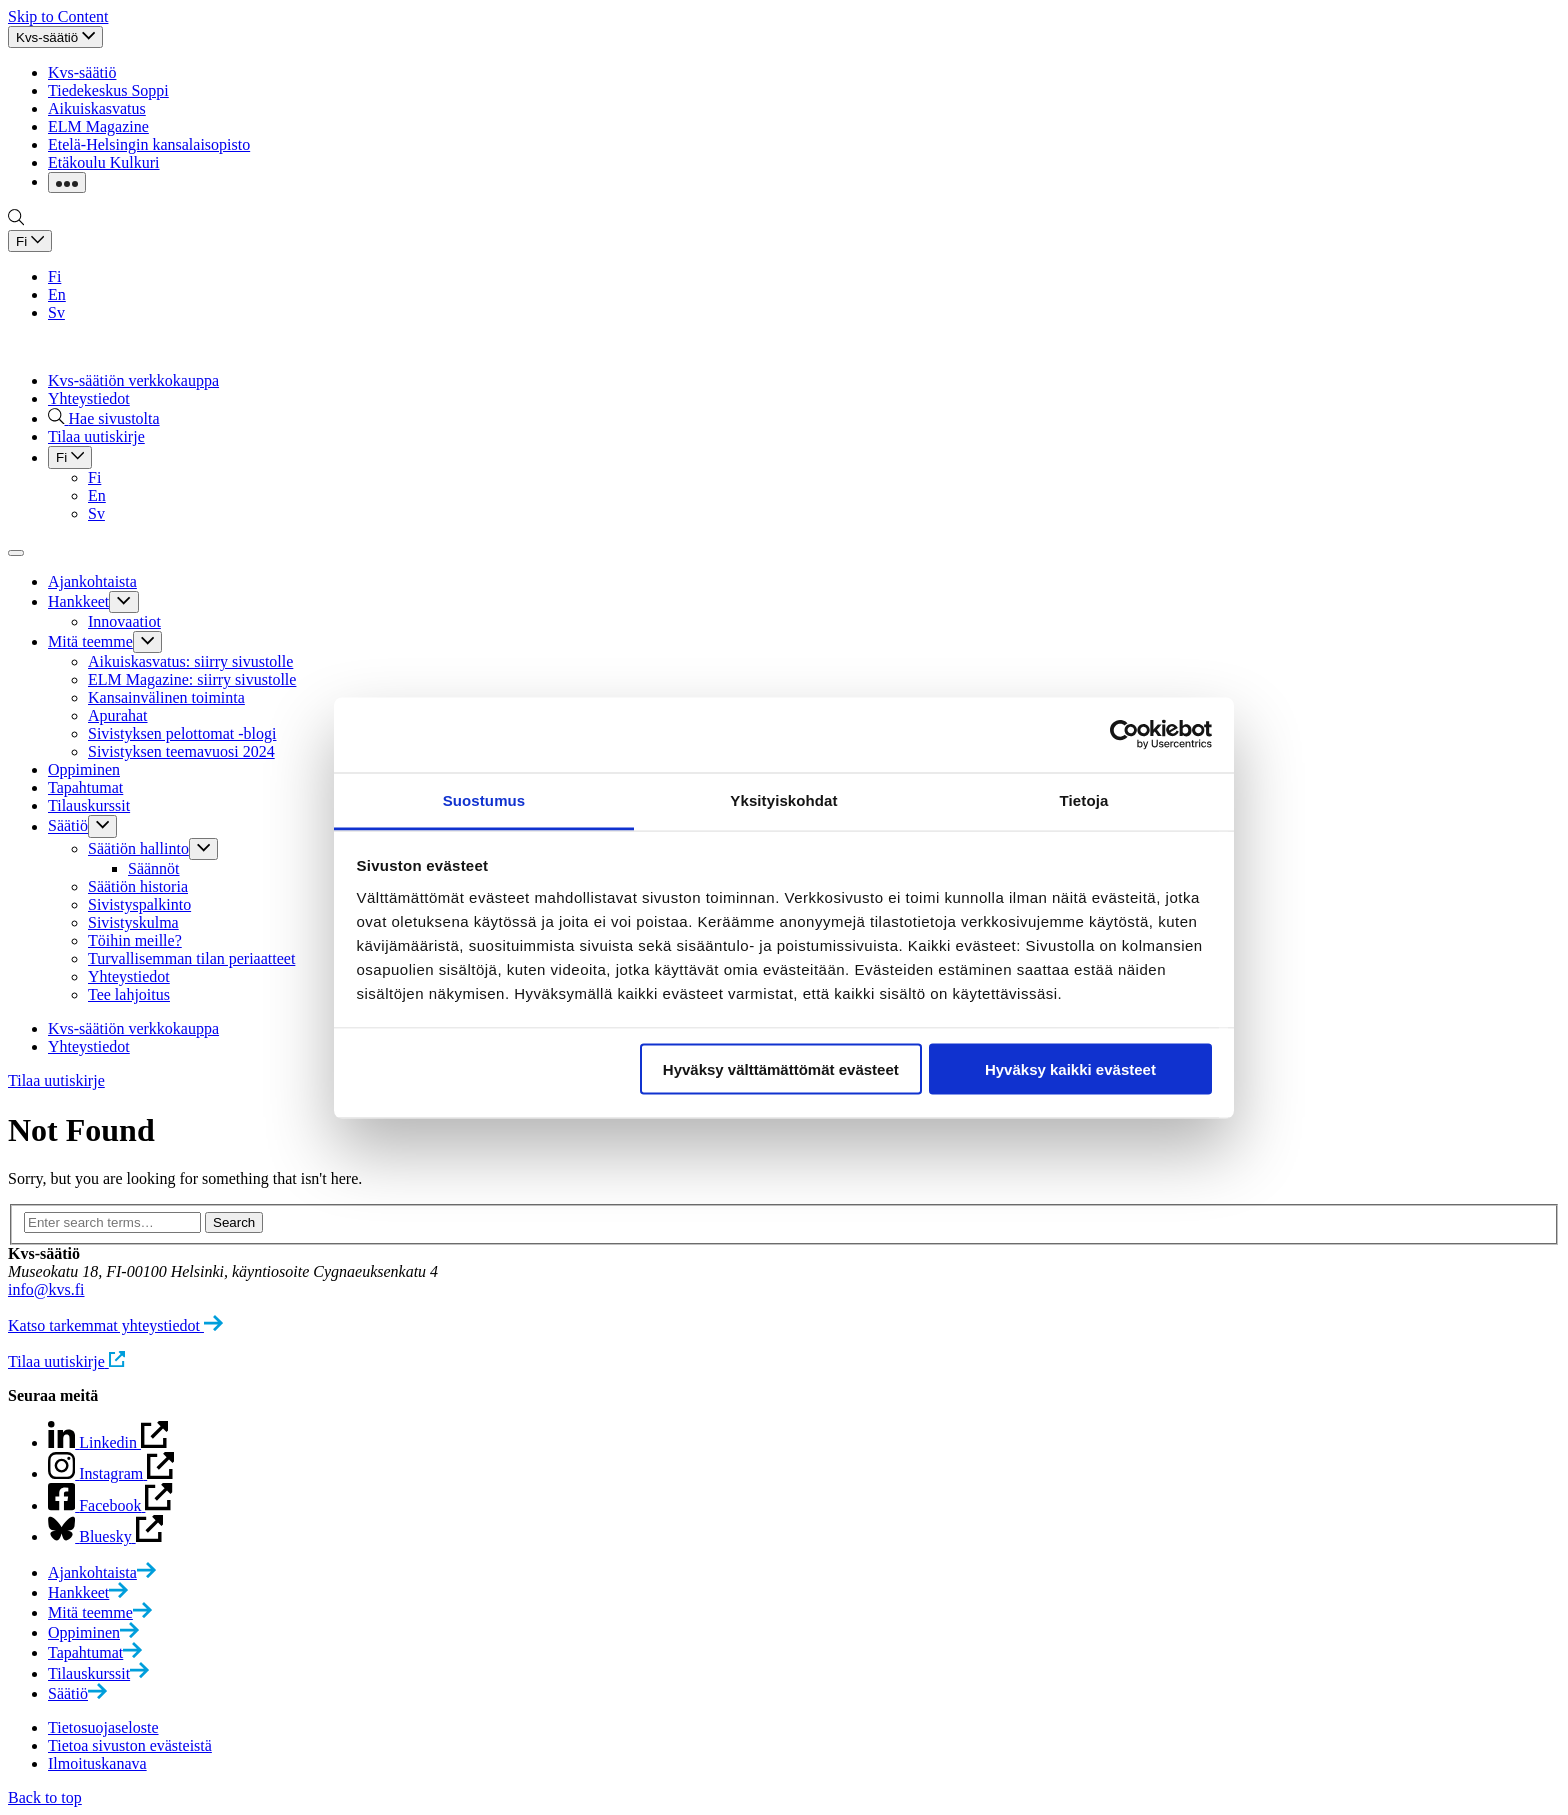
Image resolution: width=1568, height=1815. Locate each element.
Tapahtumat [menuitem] (85, 787)
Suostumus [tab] (484, 799)
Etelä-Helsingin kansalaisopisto (149, 144)
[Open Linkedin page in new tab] (111, 1473)
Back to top (45, 1797)
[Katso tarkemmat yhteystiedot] (115, 1325)
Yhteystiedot (89, 398)
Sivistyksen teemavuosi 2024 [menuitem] (181, 751)
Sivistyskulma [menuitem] (133, 922)
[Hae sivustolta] (104, 418)
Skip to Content (58, 16)
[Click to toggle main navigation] (16, 553)
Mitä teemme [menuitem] (90, 641)
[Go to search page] (16, 220)
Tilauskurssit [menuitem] (89, 805)
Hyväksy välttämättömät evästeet (781, 1069)
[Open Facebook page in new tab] (105, 1536)
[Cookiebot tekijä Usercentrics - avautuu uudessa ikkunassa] (1124, 735)
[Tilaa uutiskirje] (66, 1361)
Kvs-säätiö (82, 72)
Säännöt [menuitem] (154, 868)
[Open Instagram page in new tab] (110, 1505)
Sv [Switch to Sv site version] (56, 312)
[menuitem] (102, 1572)
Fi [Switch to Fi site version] (54, 276)
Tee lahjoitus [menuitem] (129, 994)
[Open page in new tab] (108, 1442)
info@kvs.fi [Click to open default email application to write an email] (46, 1289)
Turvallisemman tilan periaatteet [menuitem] (191, 958)
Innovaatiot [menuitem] (124, 621)
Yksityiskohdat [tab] (783, 799)
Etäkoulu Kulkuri (104, 162)
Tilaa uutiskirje (56, 1080)
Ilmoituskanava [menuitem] (97, 1763)
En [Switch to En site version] (57, 294)
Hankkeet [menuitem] (78, 601)
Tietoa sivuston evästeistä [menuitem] (130, 1745)
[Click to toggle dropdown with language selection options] (30, 241)
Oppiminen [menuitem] (84, 769)
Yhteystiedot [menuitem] (129, 976)
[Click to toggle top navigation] (55, 37)
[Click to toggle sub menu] (123, 602)
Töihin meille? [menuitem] (135, 940)
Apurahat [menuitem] (118, 715)
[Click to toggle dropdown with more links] (67, 182)
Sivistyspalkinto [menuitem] (139, 904)
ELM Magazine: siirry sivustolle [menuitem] (192, 679)
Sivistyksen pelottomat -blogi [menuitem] (182, 733)
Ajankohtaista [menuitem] (92, 581)
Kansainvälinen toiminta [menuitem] (166, 697)
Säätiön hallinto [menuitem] (138, 848)
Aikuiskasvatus (97, 108)
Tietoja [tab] (1084, 799)
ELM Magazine (98, 126)
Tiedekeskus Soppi (108, 90)
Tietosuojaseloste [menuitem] (103, 1727)
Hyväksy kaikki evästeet (1070, 1069)
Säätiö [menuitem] (68, 826)
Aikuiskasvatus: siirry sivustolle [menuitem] (190, 661)
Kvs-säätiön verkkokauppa (133, 380)
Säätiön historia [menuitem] (138, 886)
